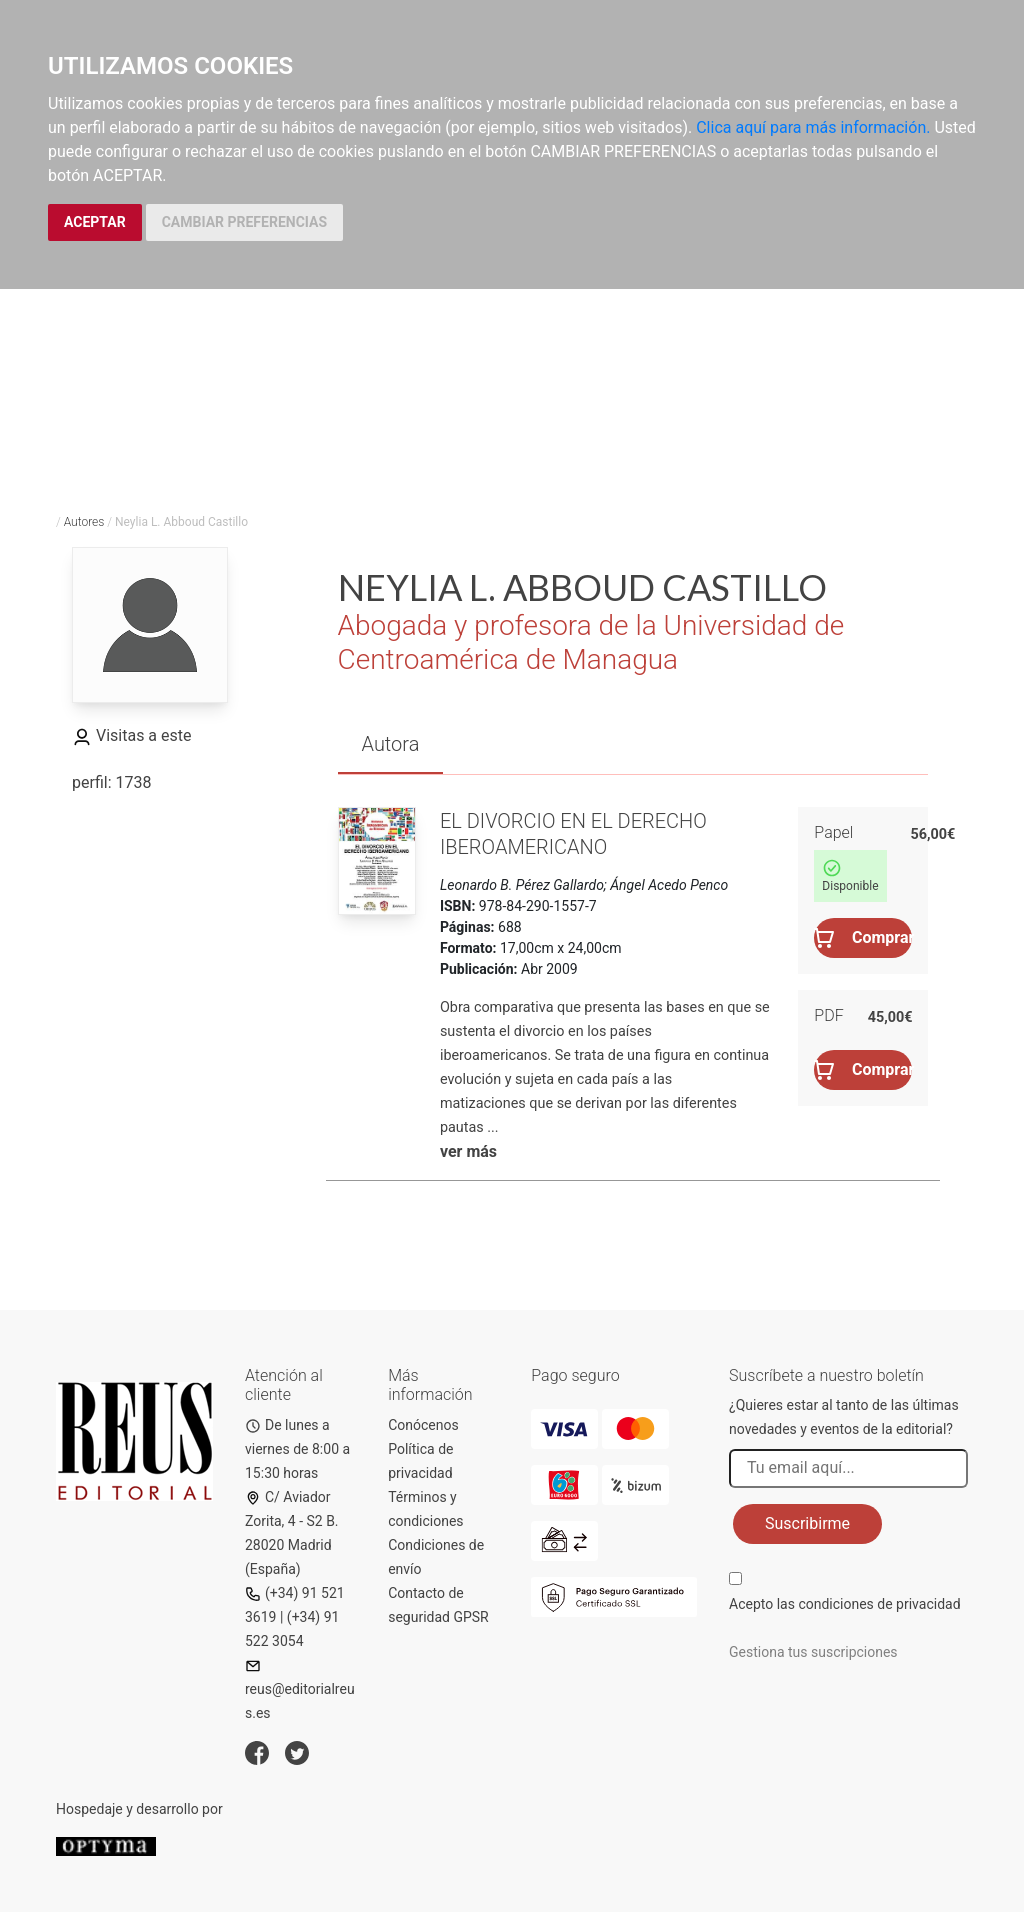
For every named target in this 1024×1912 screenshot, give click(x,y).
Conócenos (423, 1425)
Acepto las (845, 1604)
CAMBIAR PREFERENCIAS (244, 222)
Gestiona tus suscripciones (813, 1652)
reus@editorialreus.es (300, 1689)
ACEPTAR (95, 222)
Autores (84, 522)
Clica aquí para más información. (813, 127)
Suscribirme (807, 1523)
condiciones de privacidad (879, 1604)
